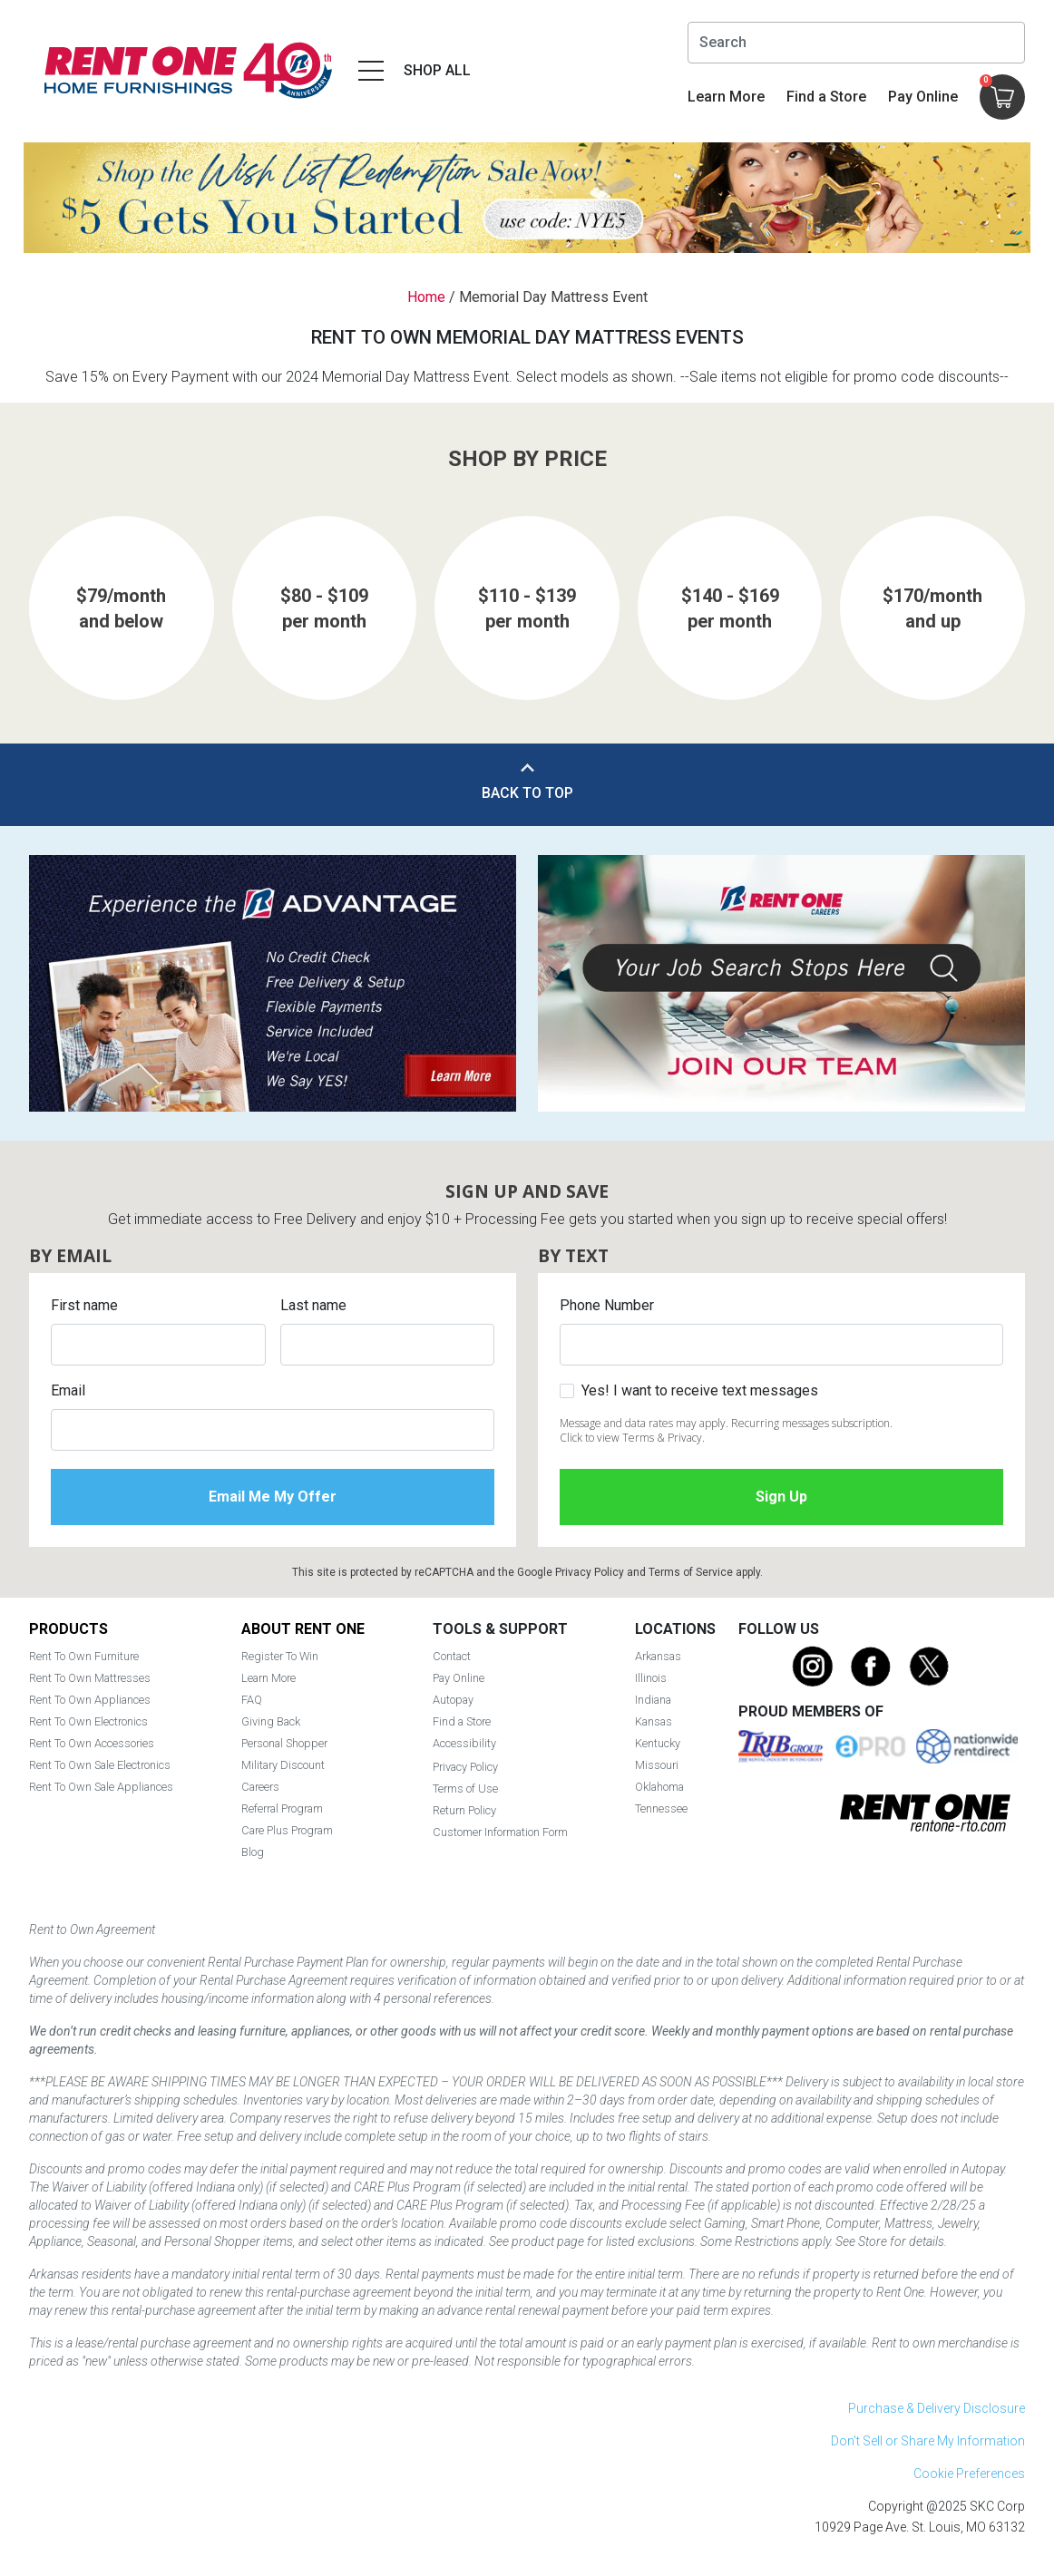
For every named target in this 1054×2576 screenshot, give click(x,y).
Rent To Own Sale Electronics (100, 1765)
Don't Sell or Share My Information (928, 2441)
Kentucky (657, 1743)
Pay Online (923, 96)
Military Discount (283, 1765)
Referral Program (282, 1808)
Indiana (653, 1699)
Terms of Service (691, 1572)
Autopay (453, 1699)
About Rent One (303, 1629)
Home (426, 297)
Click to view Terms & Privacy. (632, 1437)
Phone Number (607, 1305)
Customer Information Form (500, 1832)
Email (68, 1390)
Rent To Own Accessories (91, 1743)
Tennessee (661, 1808)
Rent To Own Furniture (84, 1656)
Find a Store (826, 96)
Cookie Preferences (969, 2473)
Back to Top (527, 793)
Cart (986, 80)
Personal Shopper (284, 1743)
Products (68, 1629)
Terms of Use (465, 1788)
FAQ (251, 1699)
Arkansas (658, 1656)
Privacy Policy (589, 1572)
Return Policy (464, 1810)
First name (84, 1305)
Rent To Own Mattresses (90, 1678)
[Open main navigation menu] (412, 70)
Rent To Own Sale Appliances (101, 1786)
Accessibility (464, 1743)
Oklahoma (659, 1786)
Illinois (651, 1678)
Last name (313, 1305)
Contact (452, 1656)
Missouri (656, 1765)
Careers (260, 1786)
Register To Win (279, 1656)
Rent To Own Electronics (88, 1721)
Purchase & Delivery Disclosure (936, 2408)
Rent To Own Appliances (90, 1699)
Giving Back (270, 1721)
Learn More (726, 96)
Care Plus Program (287, 1830)
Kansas (653, 1721)
